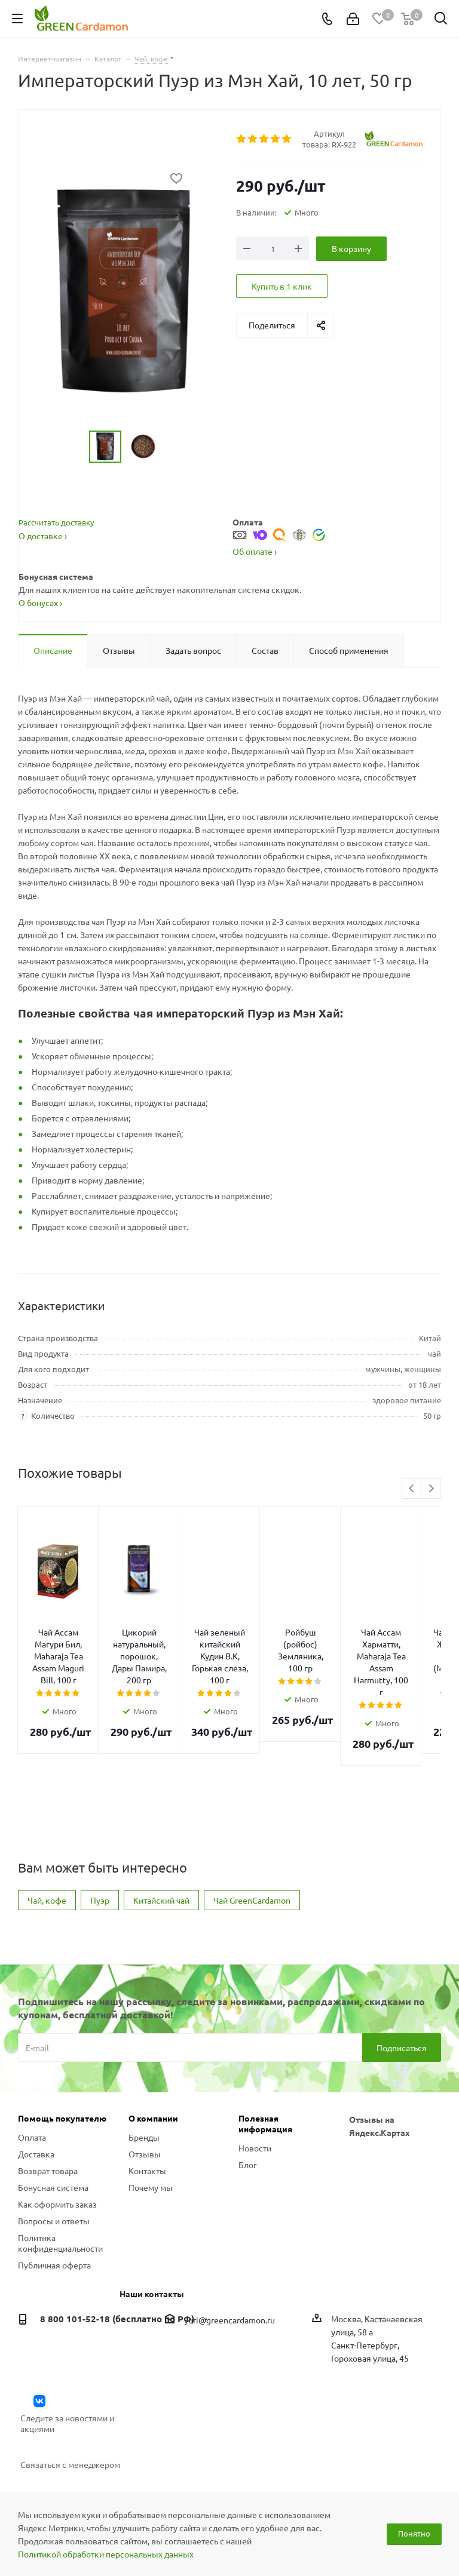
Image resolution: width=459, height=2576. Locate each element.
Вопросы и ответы (54, 2149)
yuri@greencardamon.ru (229, 2248)
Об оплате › (254, 551)
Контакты (147, 2099)
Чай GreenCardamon (251, 1828)
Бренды (144, 2065)
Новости (254, 2076)
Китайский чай (161, 1828)
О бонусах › (40, 602)
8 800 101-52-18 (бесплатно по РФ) (117, 2247)
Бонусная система (53, 2115)
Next (431, 1488)
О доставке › (43, 535)
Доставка (36, 2082)
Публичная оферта (54, 2193)
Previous (412, 1488)
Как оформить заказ (57, 2132)
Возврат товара (48, 2099)
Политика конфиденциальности (60, 2171)
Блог (247, 2093)
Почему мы (150, 2115)
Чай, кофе (46, 1828)
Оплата (32, 2065)
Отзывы (144, 2082)
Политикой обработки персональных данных (106, 2554)
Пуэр (99, 1828)
